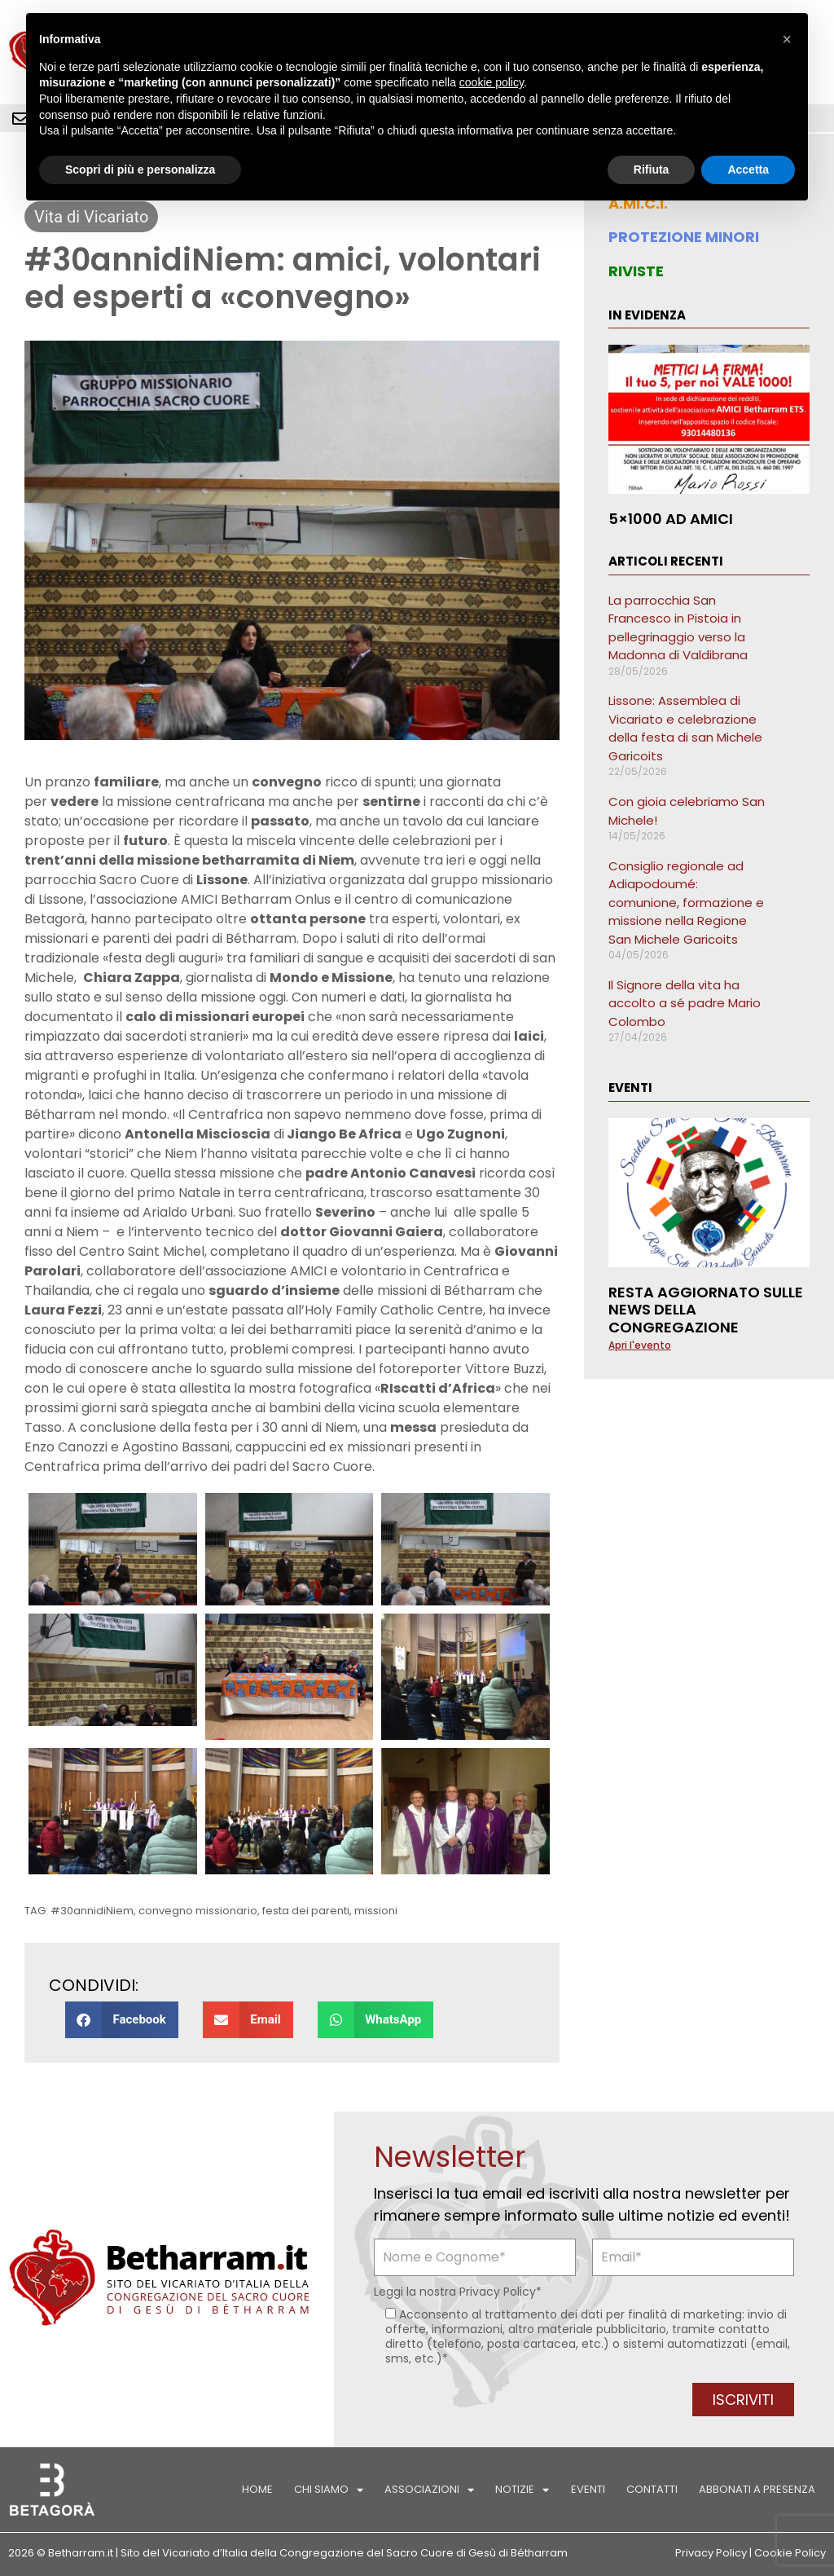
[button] (121, 2019)
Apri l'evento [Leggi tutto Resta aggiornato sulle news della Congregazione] (639, 1345)
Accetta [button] (748, 169)
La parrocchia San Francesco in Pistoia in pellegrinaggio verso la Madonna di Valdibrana (678, 628)
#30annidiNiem (92, 1910)
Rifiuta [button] (651, 169)
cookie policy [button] (491, 82)
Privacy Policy (497, 2291)
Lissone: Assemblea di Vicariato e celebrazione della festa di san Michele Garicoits (685, 728)
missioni (375, 1910)
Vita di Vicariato (91, 217)
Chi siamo (329, 2490)
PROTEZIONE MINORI (683, 237)
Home (258, 2489)
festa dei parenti (305, 1910)
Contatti (652, 2489)
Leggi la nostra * (458, 2291)
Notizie (523, 2490)
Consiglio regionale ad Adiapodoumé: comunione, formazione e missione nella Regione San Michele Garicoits (686, 902)
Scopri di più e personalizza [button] (140, 169)
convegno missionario (197, 1910)
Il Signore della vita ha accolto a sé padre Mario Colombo (684, 1003)
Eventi (588, 2489)
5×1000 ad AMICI (670, 519)
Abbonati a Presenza (757, 2489)
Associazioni (430, 2490)
